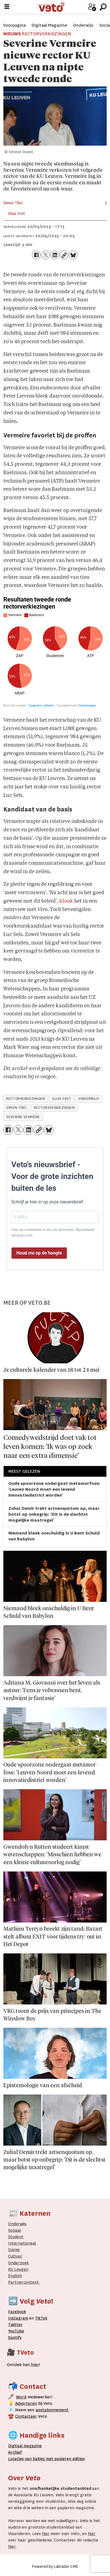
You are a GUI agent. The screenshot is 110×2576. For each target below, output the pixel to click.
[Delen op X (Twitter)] (45, 255)
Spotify (15, 2337)
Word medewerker (83, 11)
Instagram (18, 2318)
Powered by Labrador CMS (55, 2566)
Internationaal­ (22, 2243)
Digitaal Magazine (49, 19)
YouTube (16, 2331)
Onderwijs (83, 19)
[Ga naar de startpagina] (54, 7)
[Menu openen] (7, 7)
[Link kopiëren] (64, 255)
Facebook (17, 2311)
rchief (15, 2452)
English (15, 2276)
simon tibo (16, 1107)
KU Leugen (18, 2269)
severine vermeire (23, 1117)
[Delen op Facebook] (36, 255)
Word (21, 2397)
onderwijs (88, 1099)
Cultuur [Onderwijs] (15, 2256)
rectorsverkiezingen (54, 1107)
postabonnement (52, 2410)
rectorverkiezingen (25, 1099)
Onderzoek (18, 2263)
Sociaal (14, 2230)
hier (46, 2533)
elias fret (61, 1099)
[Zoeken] (103, 7)
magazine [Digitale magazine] (26, 2446)
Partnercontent (23, 2282)
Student (16, 2237)
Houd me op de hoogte (39, 1253)
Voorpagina (14, 19)
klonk (66, 901)
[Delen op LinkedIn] (54, 255)
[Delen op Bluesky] (73, 255)
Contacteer (26, 2416)
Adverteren (26, 2403)
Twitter (15, 2324)
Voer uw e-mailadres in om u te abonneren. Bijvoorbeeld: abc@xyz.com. (53, 1232)
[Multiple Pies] (55, 651)
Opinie (14, 2249)
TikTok (41, 2318)
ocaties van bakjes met (31, 2459)
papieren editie (68, 2459)
